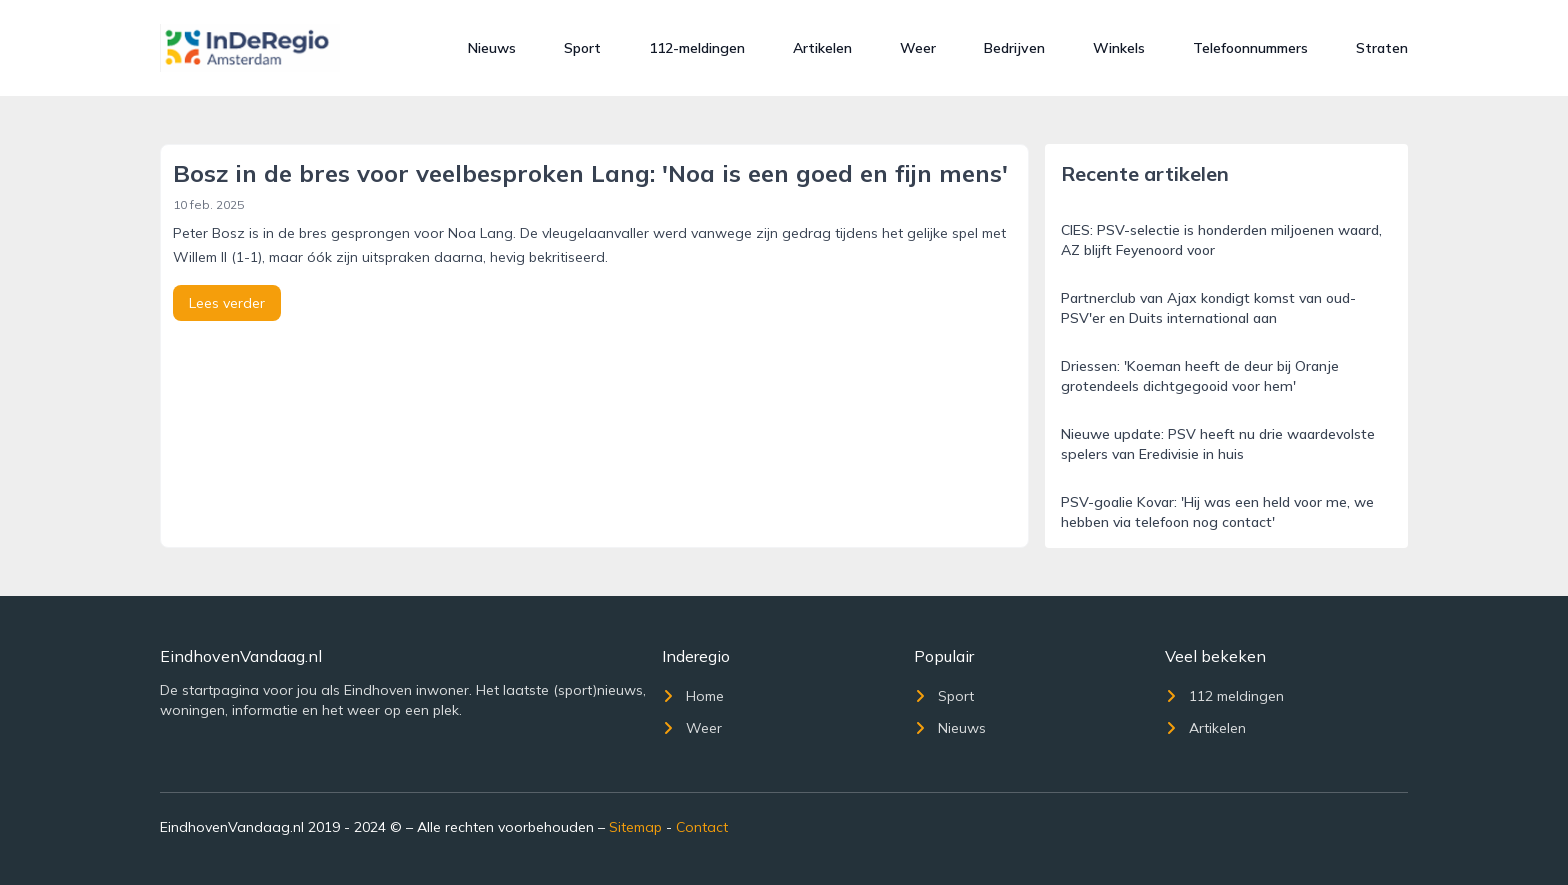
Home (693, 696)
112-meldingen (697, 48)
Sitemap (635, 827)
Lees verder (227, 303)
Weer (918, 48)
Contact (702, 827)
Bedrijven (1014, 48)
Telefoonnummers (1250, 48)
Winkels (1119, 48)
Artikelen (822, 48)
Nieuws (492, 48)
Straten (1382, 48)
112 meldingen (1224, 696)
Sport (582, 48)
